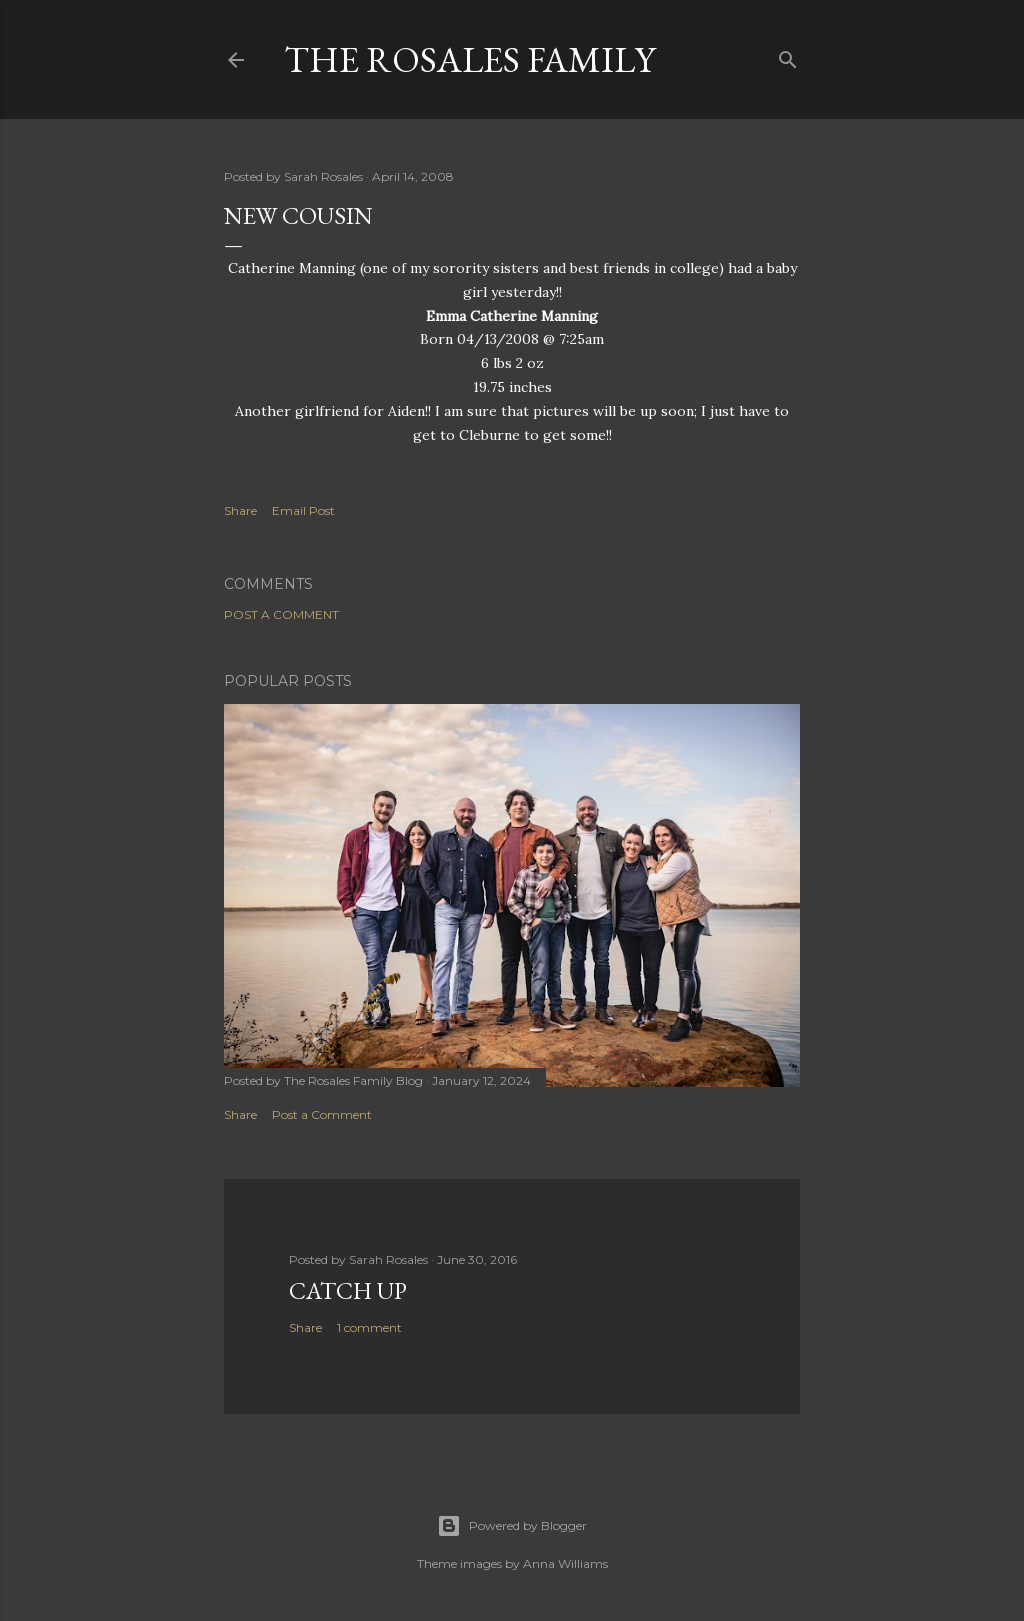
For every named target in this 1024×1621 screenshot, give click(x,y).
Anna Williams (565, 1563)
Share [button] (240, 510)
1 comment (369, 1327)
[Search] (788, 55)
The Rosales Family (469, 59)
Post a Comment (281, 614)
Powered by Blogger (512, 1526)
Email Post (303, 510)
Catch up (348, 1290)
